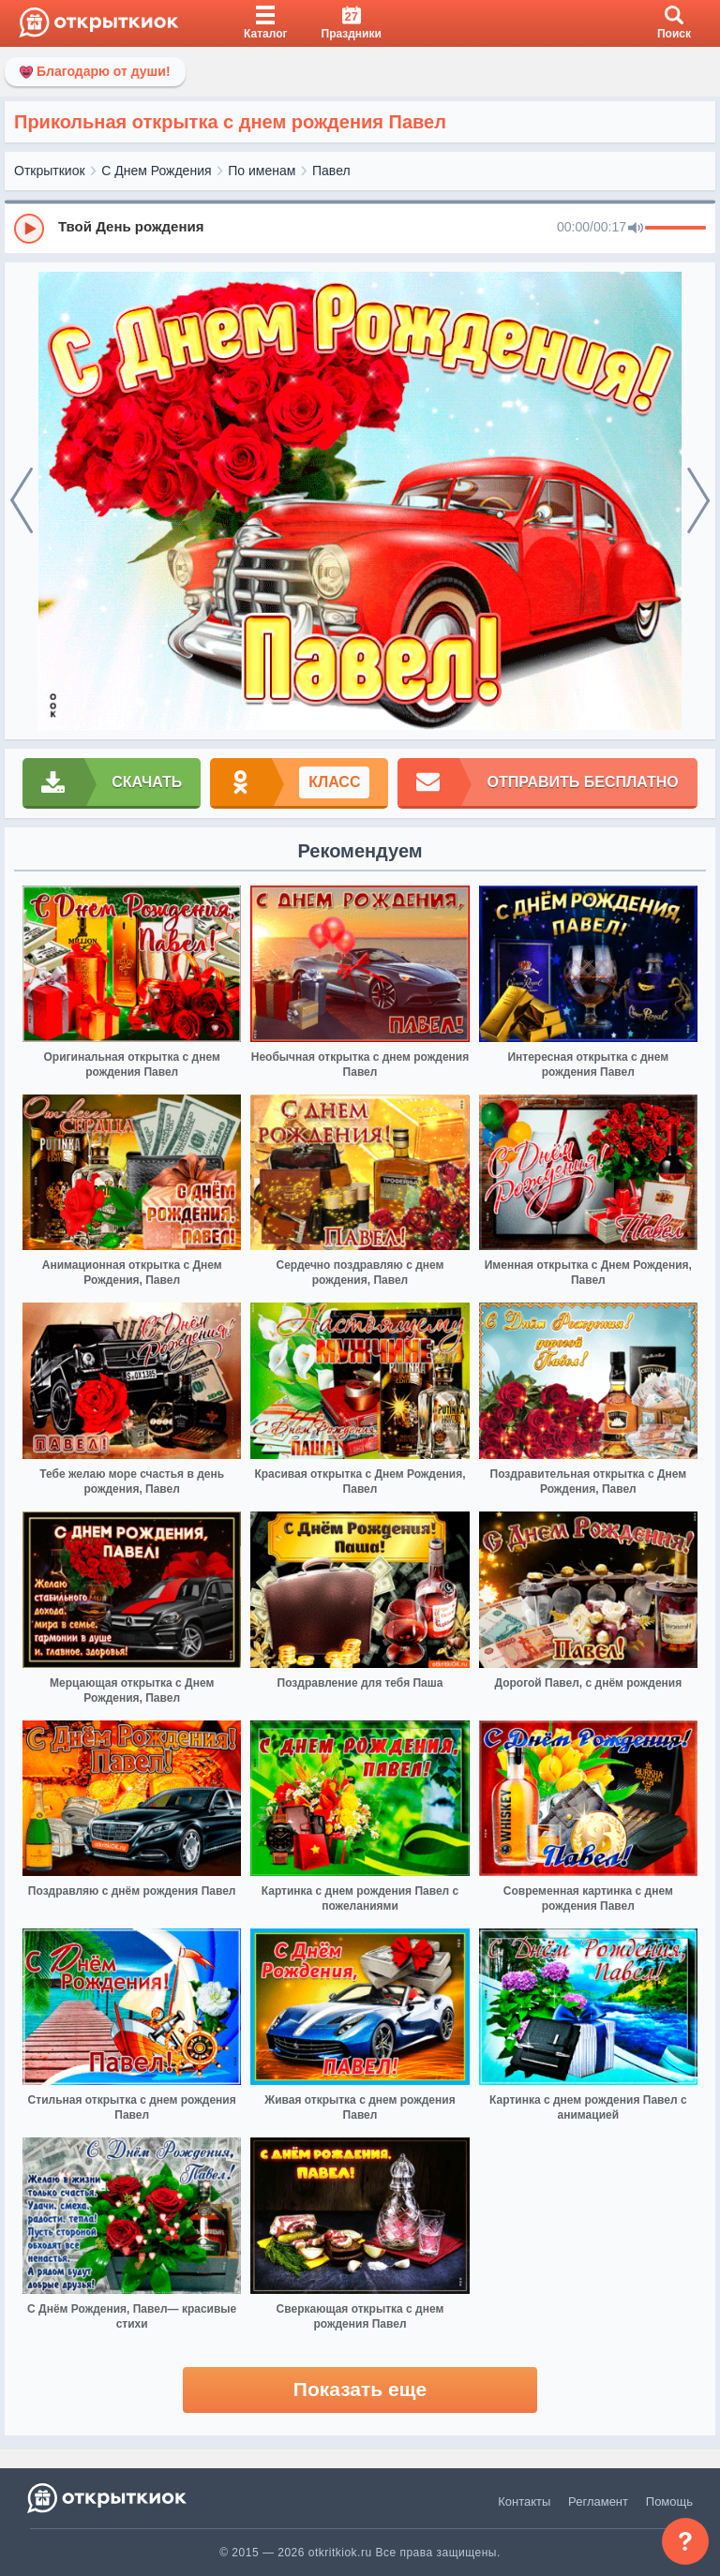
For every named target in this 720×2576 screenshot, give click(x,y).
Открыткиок (49, 170)
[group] (360, 227)
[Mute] (635, 228)
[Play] (29, 229)
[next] (698, 501)
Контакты (524, 2501)
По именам (261, 170)
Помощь (669, 2501)
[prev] (21, 501)
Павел (331, 170)
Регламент (598, 2501)
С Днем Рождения (156, 170)
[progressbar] (675, 228)
